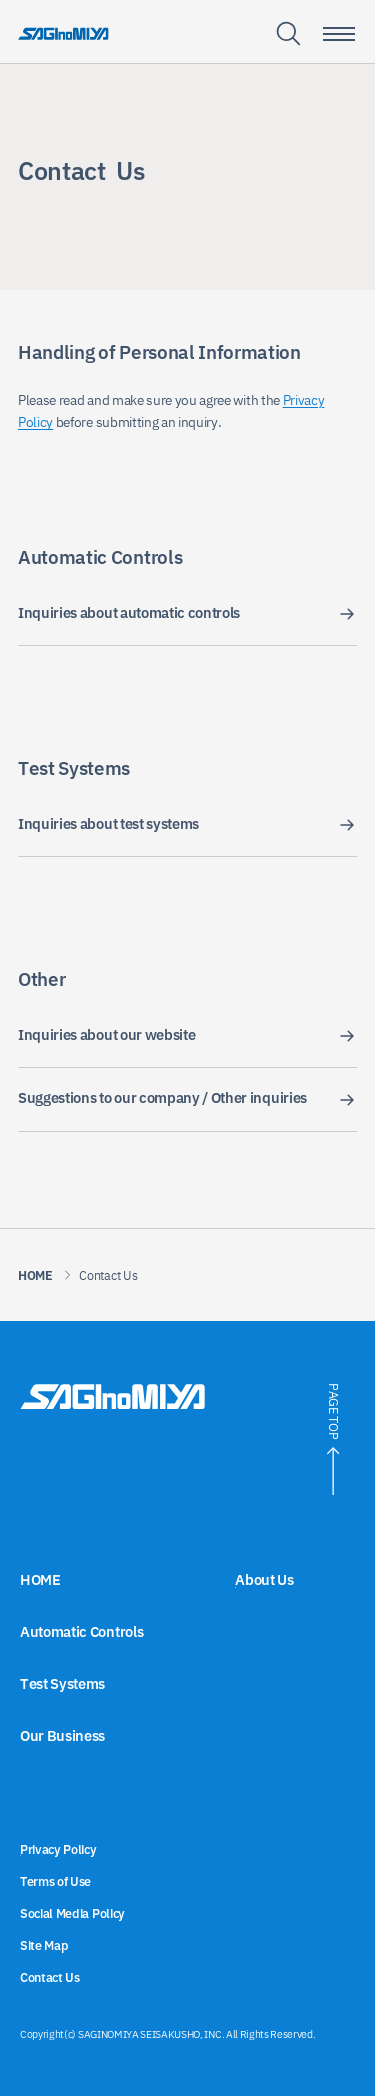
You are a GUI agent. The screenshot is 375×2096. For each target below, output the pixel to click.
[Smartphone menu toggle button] (339, 34)
